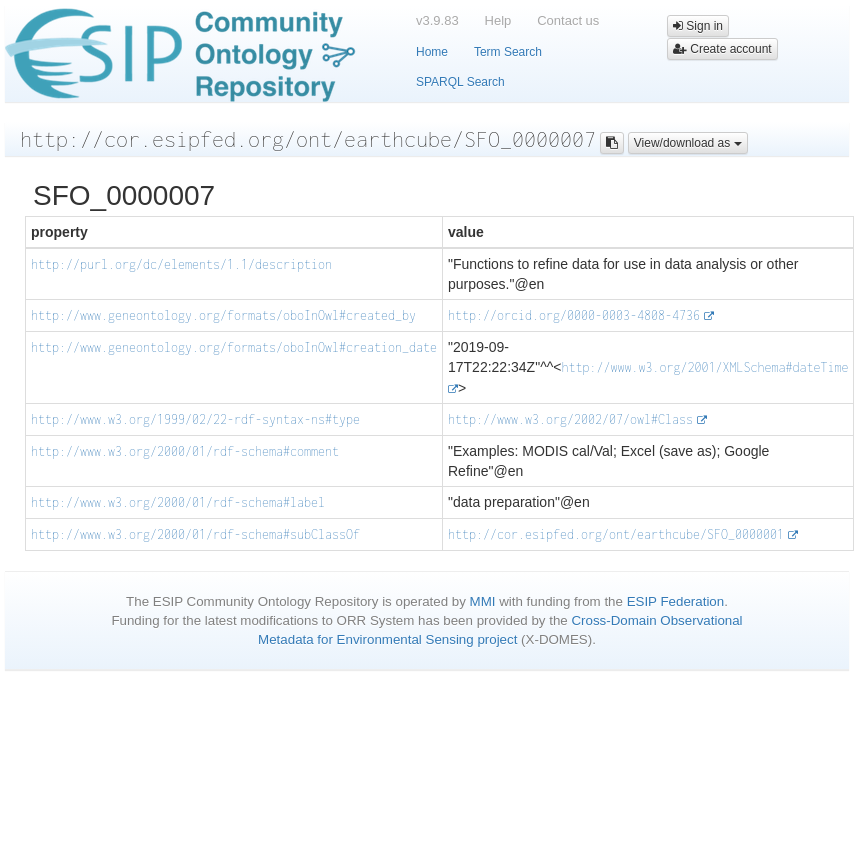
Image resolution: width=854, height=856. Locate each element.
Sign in (698, 26)
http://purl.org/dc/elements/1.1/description (181, 264)
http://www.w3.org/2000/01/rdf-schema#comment (185, 451)
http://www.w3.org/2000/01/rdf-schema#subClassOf (195, 534)
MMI (483, 601)
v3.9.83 (437, 20)
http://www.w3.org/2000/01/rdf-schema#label (178, 502)
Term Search (508, 52)
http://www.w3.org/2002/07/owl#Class (570, 419)
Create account (722, 49)
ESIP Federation (676, 601)
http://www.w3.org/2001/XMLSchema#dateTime (704, 367)
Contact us (568, 20)
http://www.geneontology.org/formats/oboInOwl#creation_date (234, 347)
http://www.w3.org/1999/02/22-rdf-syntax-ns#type (195, 419)
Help (498, 20)
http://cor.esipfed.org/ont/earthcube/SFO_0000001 (616, 534)
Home (432, 52)
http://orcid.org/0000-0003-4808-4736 (574, 315)
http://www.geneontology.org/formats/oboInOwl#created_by (223, 315)
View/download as (688, 143)
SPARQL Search (460, 82)
